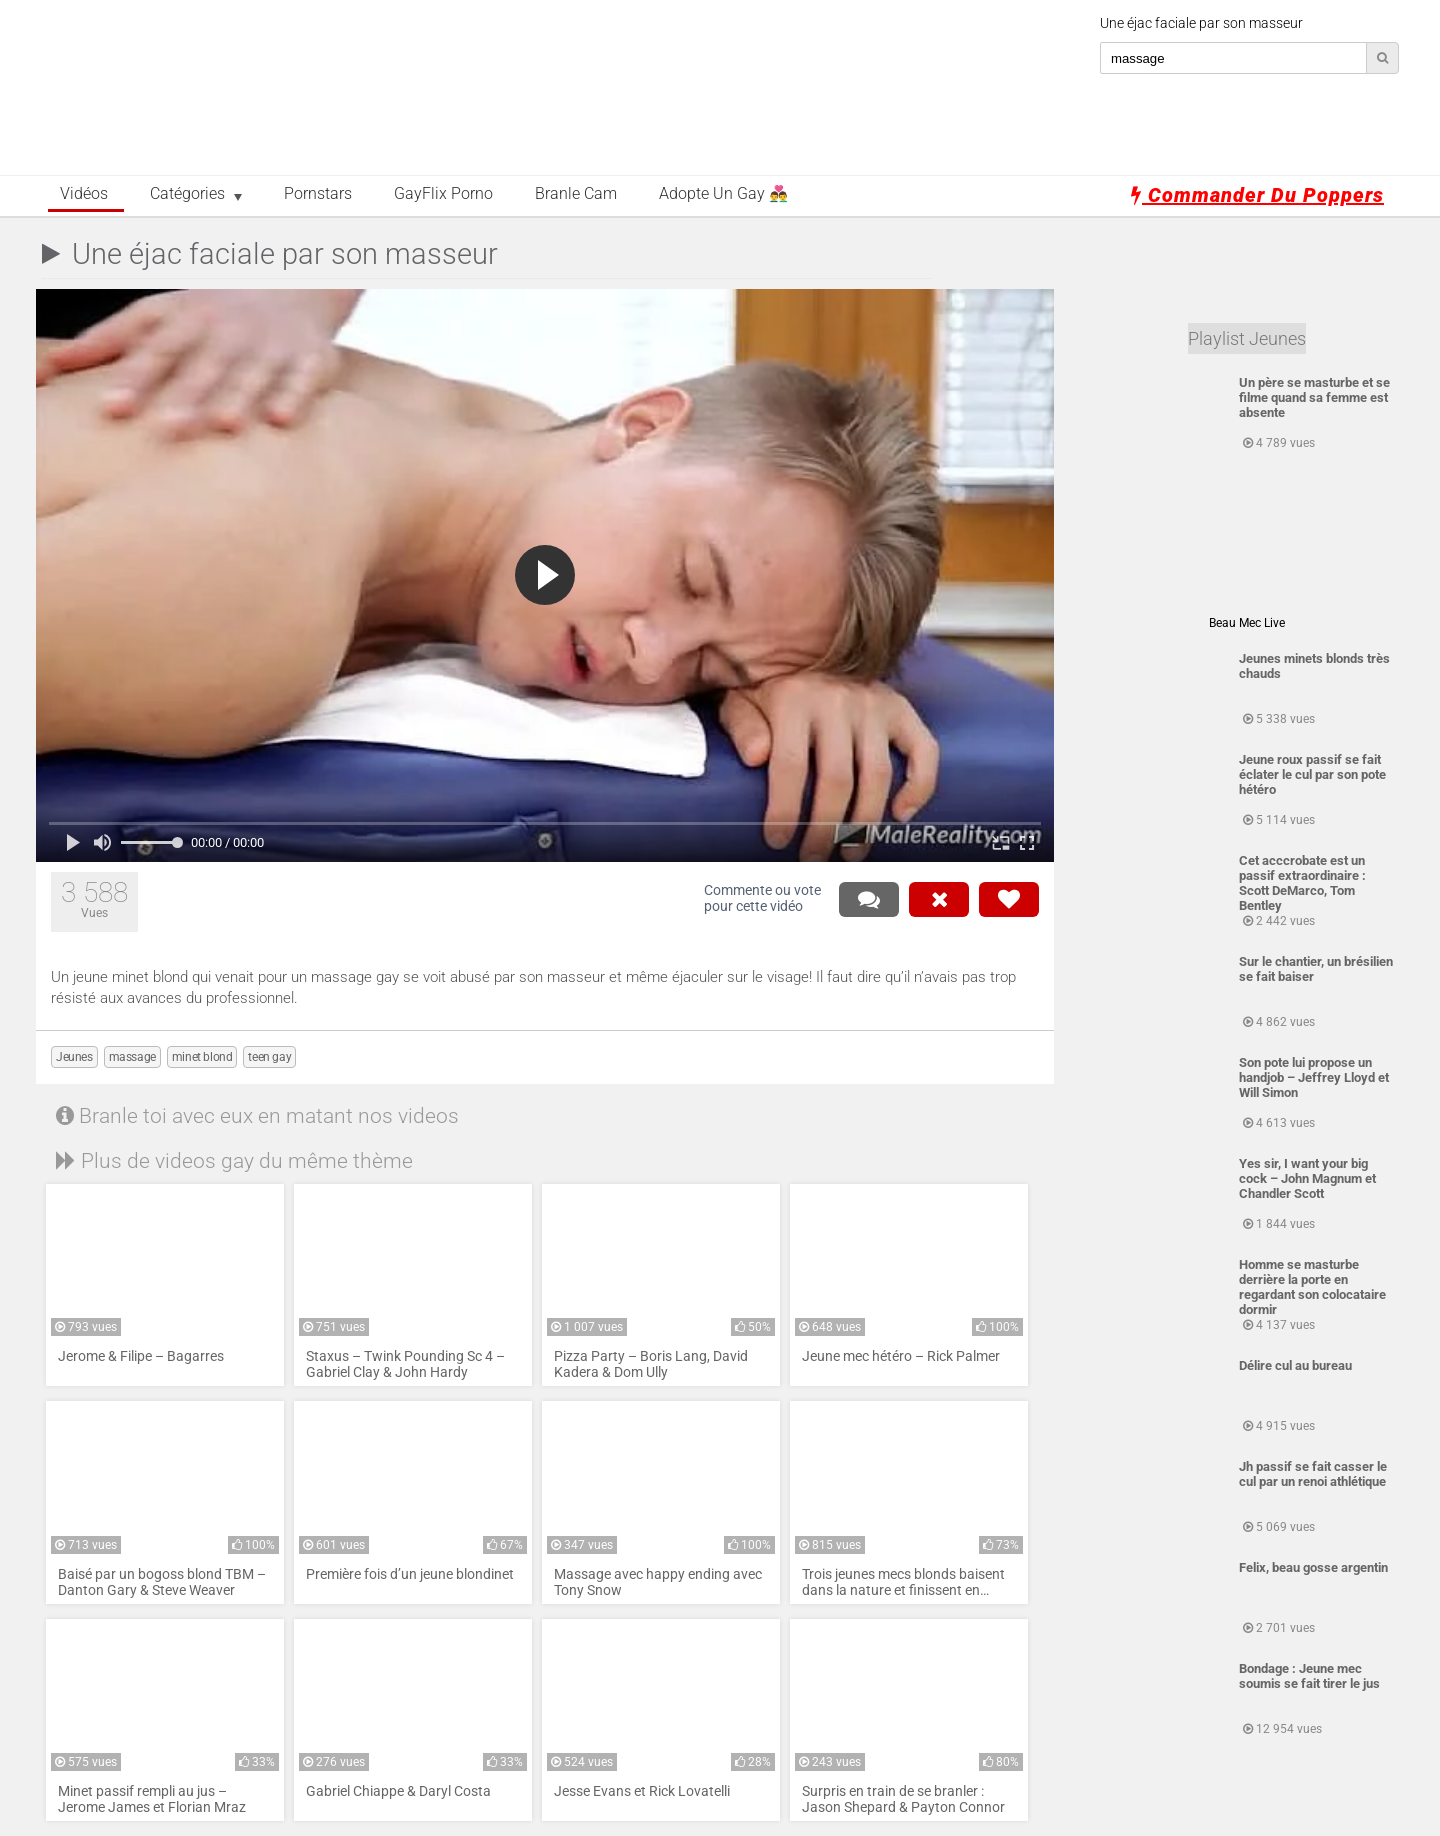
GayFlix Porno (443, 194)
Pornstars (318, 194)
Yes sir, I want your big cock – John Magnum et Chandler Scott (1307, 1178)
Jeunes (74, 1057)
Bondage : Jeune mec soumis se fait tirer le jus (1309, 1676)
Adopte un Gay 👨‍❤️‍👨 (723, 194)
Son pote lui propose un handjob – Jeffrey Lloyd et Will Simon (1314, 1077)
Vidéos (84, 194)
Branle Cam (576, 194)
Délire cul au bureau (1295, 1365)
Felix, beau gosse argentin (1313, 1567)
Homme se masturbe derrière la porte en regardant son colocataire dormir (1312, 1287)
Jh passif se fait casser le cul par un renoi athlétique (1313, 1474)
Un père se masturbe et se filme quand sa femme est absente (1314, 397)
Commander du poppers (1257, 195)
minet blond (202, 1057)
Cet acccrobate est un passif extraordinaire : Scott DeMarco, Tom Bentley (1302, 883)
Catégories (187, 194)
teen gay (269, 1057)
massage (132, 1057)
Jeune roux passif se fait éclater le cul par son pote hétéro (1312, 774)
